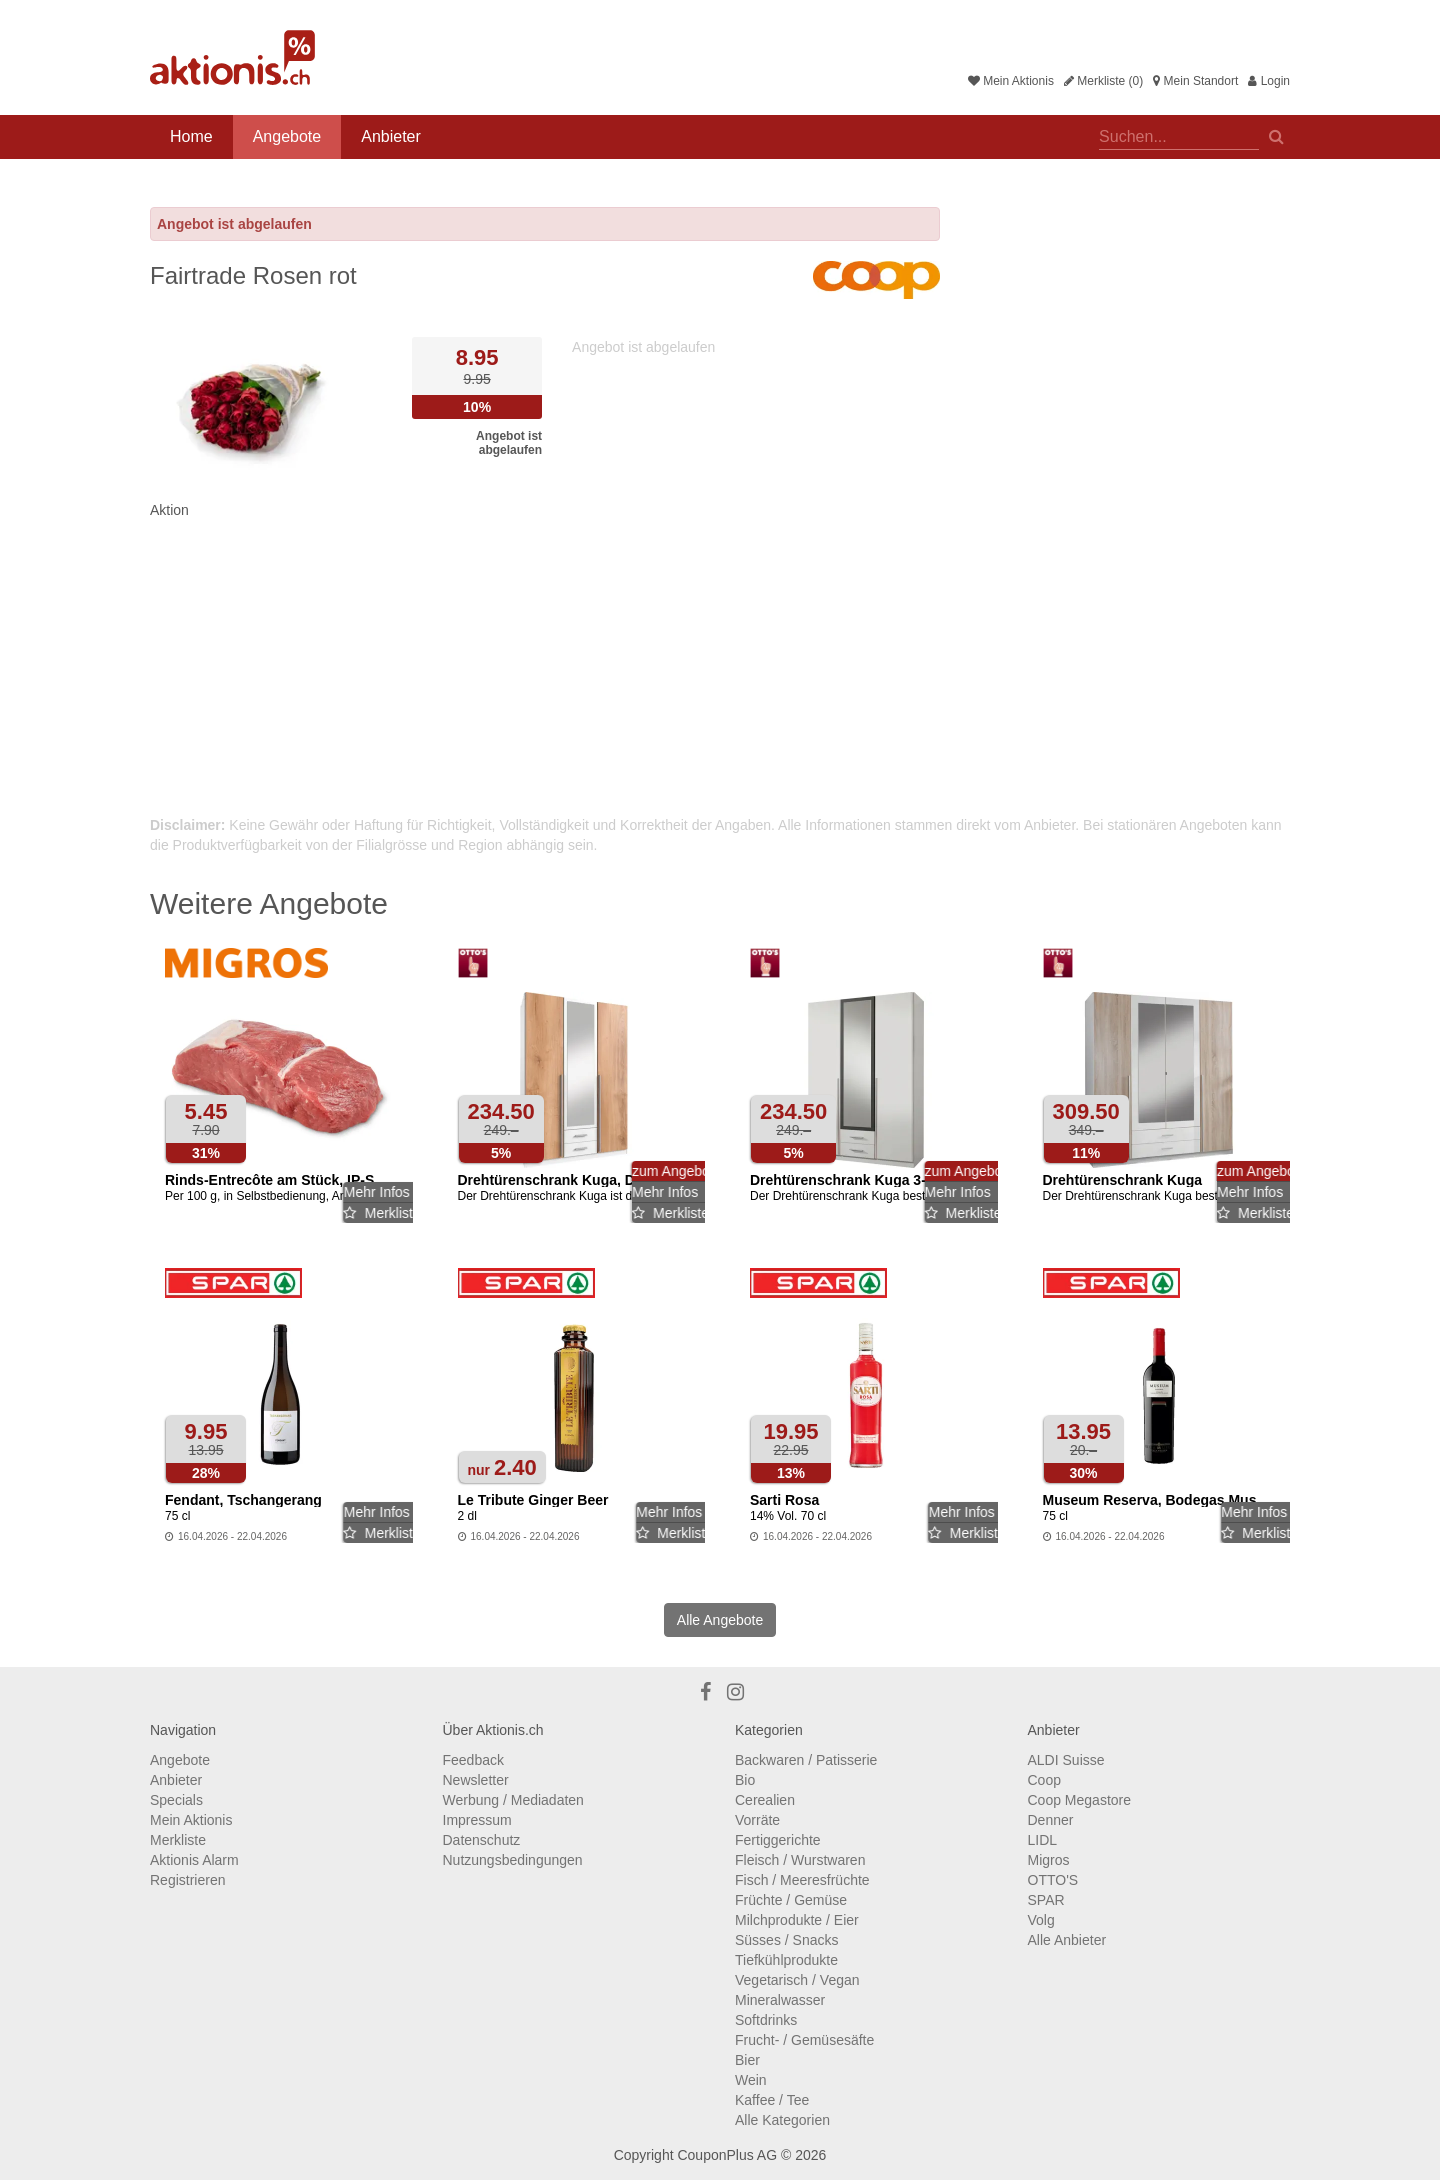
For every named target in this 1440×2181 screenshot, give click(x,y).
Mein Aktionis (1011, 81)
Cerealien (765, 1800)
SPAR (1046, 1900)
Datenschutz (482, 1840)
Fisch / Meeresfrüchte (802, 1880)
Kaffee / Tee (772, 2100)
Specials (176, 1800)
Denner (1051, 1820)
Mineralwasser (780, 2000)
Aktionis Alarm (194, 1860)
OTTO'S (1053, 1880)
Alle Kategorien (782, 2120)
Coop (1044, 1780)
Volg (1041, 1920)
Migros (1049, 1860)
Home (191, 136)
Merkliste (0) (1103, 81)
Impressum (477, 1820)
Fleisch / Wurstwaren (800, 1860)
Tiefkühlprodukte (786, 1960)
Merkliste (178, 1840)
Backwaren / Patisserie (806, 1760)
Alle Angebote (720, 1620)
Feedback (473, 1760)
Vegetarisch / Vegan (797, 1980)
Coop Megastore (1080, 1800)
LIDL (1043, 1840)
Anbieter (391, 136)
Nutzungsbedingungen (513, 1860)
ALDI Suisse (1066, 1760)
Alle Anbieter (1067, 1940)
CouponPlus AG (727, 2155)
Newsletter (476, 1780)
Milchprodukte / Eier (797, 1920)
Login (1269, 81)
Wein (751, 2080)
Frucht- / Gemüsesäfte (804, 2040)
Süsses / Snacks (787, 1940)
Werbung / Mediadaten (513, 1800)
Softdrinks (766, 2020)
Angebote (287, 136)
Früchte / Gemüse (791, 1900)
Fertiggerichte (778, 1840)
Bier (747, 2060)
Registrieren (187, 1880)
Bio (745, 1780)
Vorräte (757, 1820)
